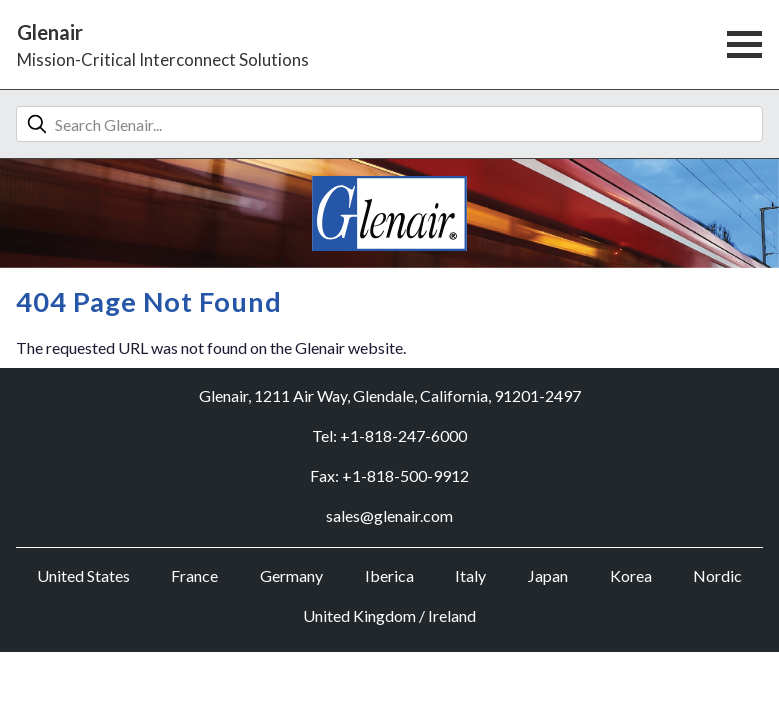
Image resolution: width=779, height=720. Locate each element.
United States (83, 575)
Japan (548, 575)
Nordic (717, 575)
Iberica (389, 575)
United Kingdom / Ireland (389, 615)
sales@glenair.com (389, 515)
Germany (291, 575)
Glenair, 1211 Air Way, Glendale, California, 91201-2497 (390, 395)
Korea (631, 575)
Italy (470, 575)
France (194, 575)
